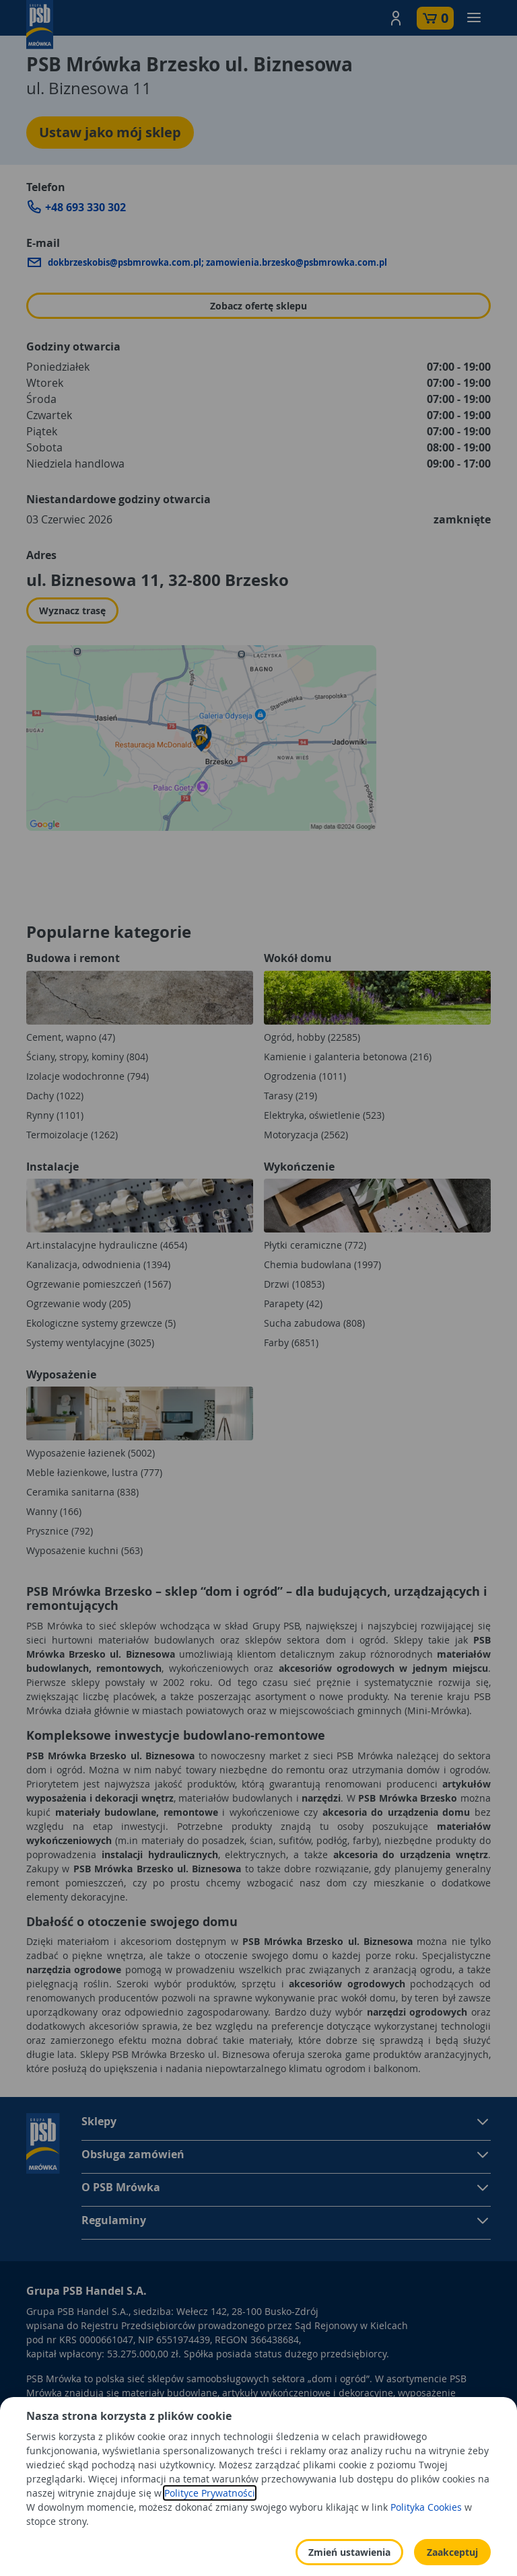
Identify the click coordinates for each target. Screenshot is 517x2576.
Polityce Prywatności (209, 2531)
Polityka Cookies (426, 2545)
